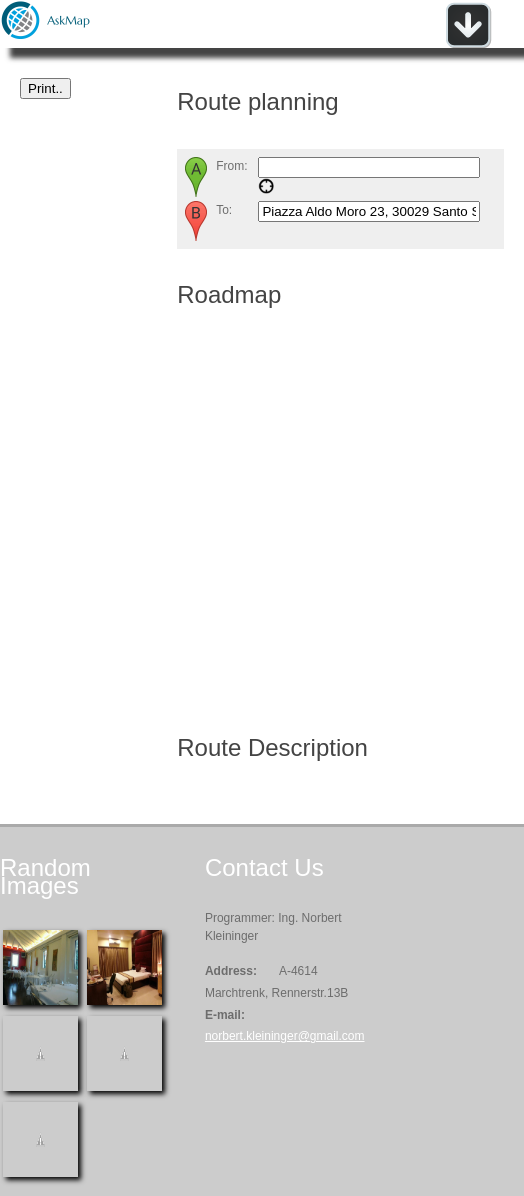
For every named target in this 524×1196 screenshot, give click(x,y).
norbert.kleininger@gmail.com (285, 1036)
